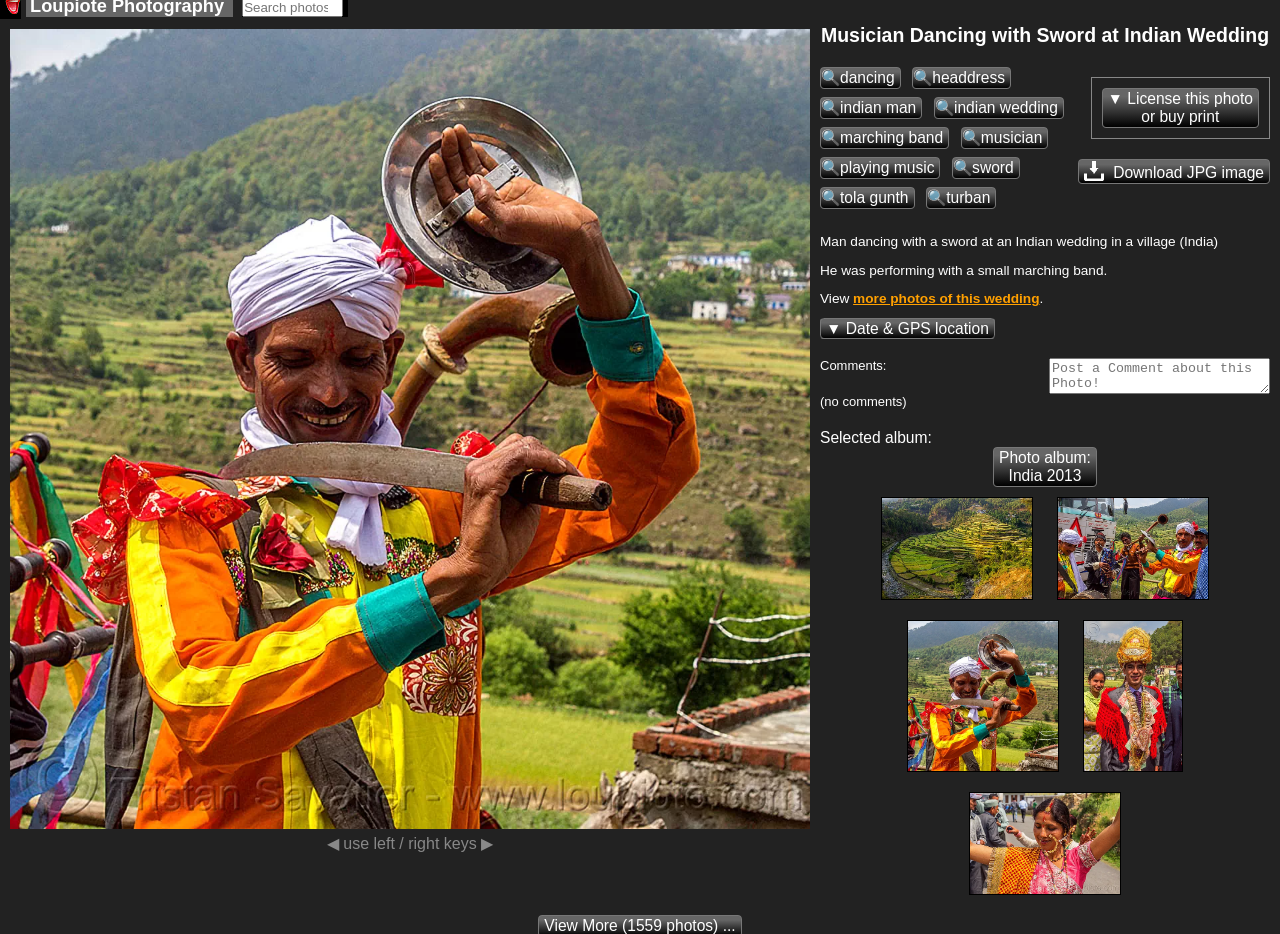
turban (968, 203)
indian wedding (1006, 113)
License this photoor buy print (1190, 113)
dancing (867, 83)
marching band (891, 143)
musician (1012, 143)
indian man (878, 113)
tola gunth (874, 203)
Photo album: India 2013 (1045, 478)
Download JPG (1174, 177)
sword (993, 173)
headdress (968, 83)
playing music (887, 173)
